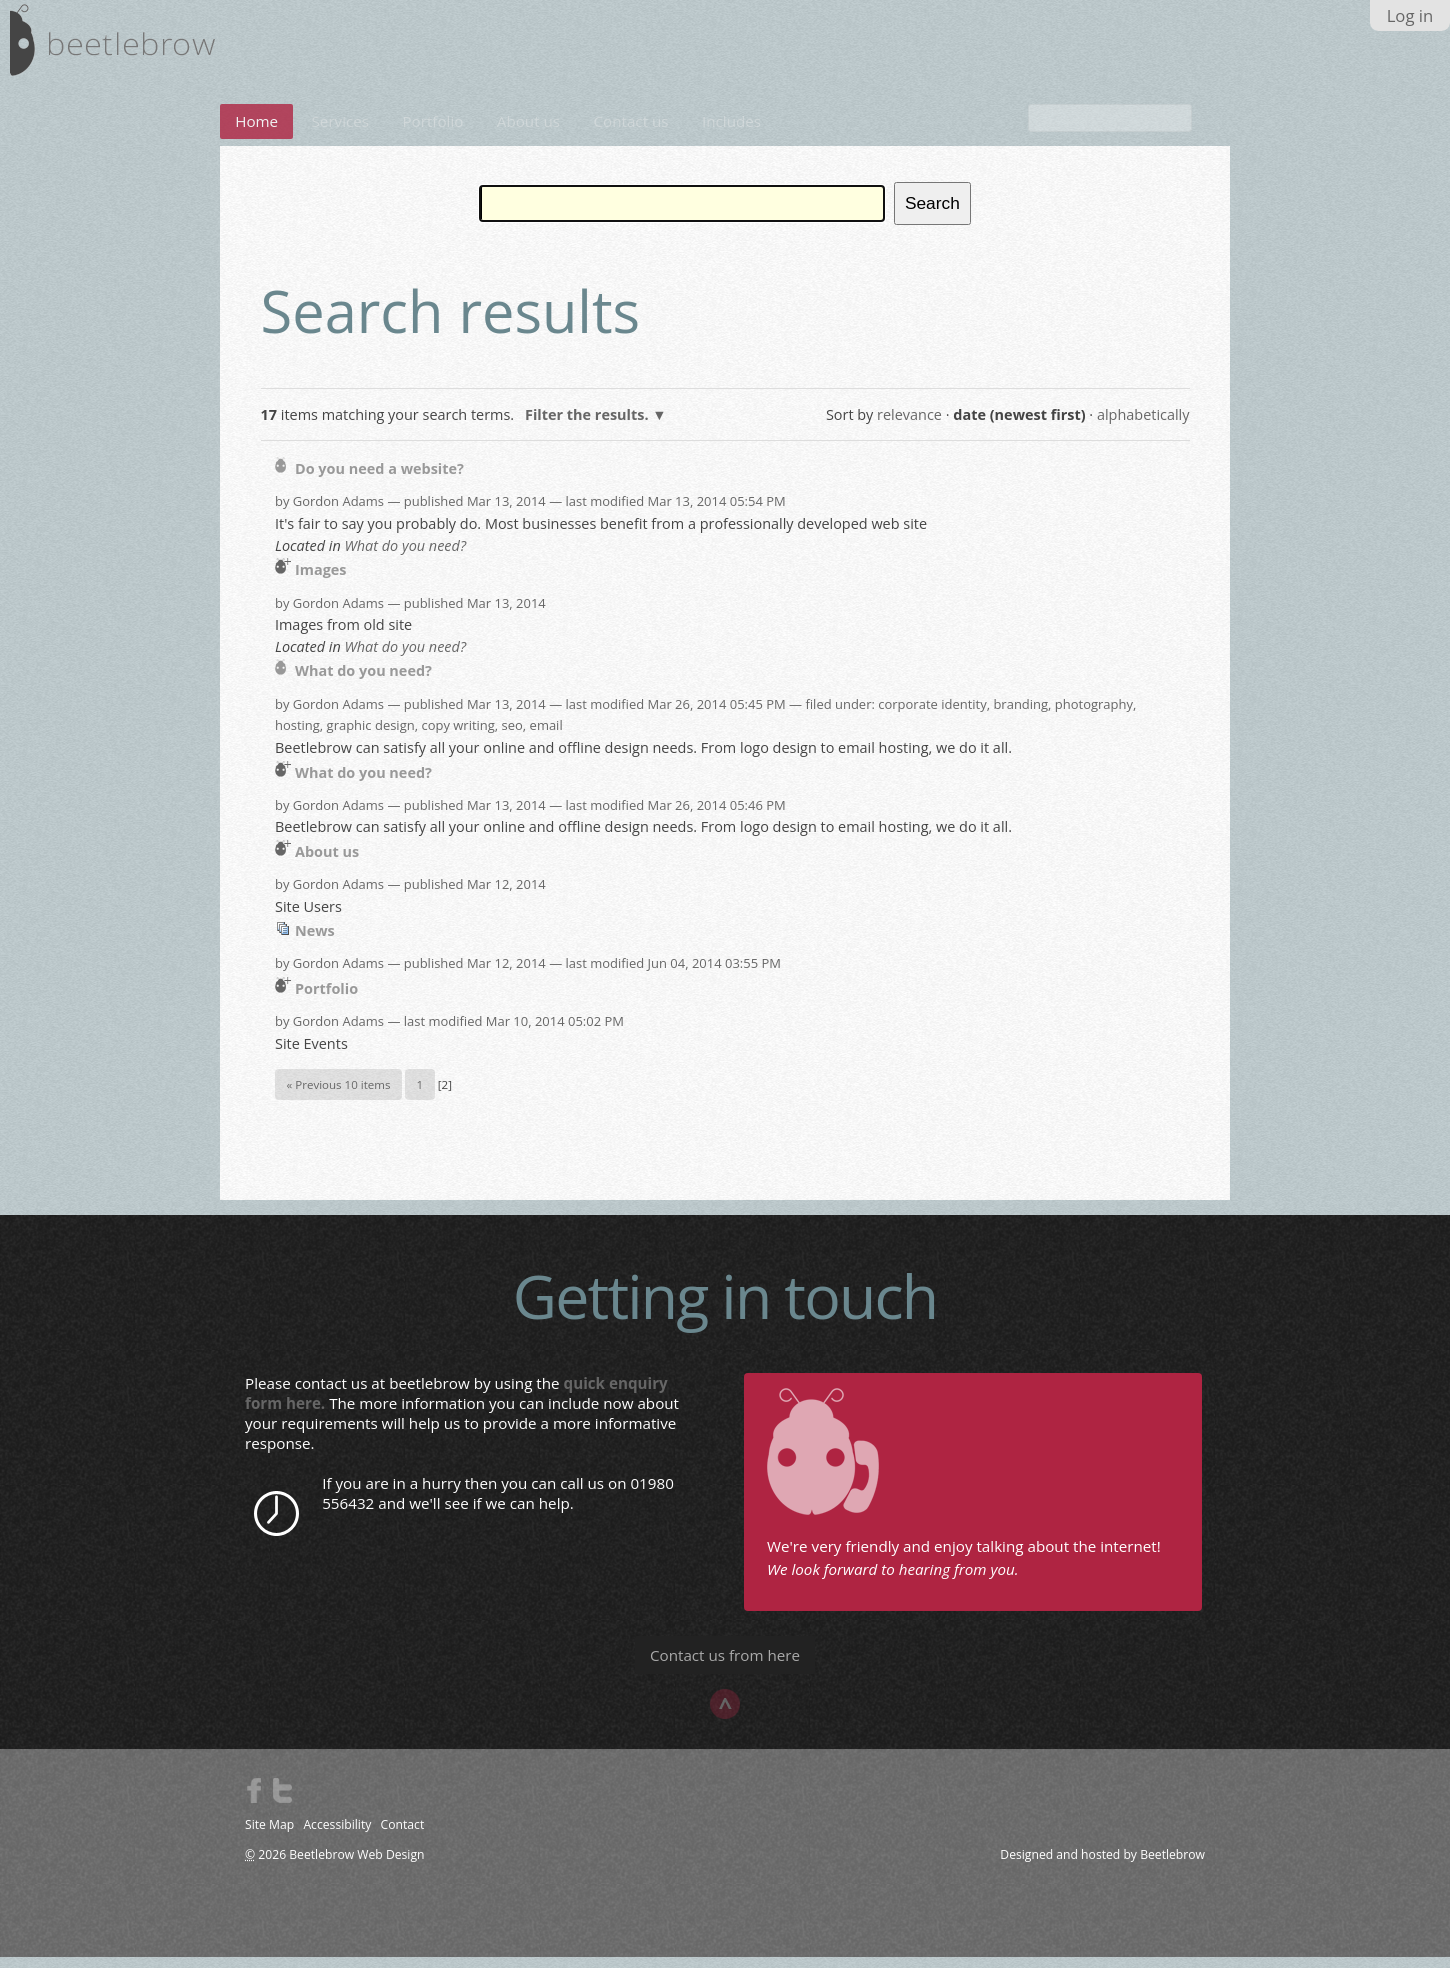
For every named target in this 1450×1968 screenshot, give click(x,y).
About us (528, 133)
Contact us (631, 133)
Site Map (269, 1836)
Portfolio (432, 133)
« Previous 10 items (339, 1096)
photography (1094, 716)
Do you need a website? (379, 480)
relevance (909, 426)
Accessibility (337, 1836)
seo (512, 737)
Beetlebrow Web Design (356, 1866)
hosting (297, 737)
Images (321, 581)
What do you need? (405, 557)
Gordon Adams (338, 513)
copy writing (457, 737)
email (546, 737)
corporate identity (932, 716)
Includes (731, 133)
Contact (403, 1836)
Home (256, 133)
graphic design (371, 737)
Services (341, 133)
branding (1020, 716)
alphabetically (1143, 426)
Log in (1410, 15)
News (315, 942)
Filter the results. (588, 426)
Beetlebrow (1172, 1866)
